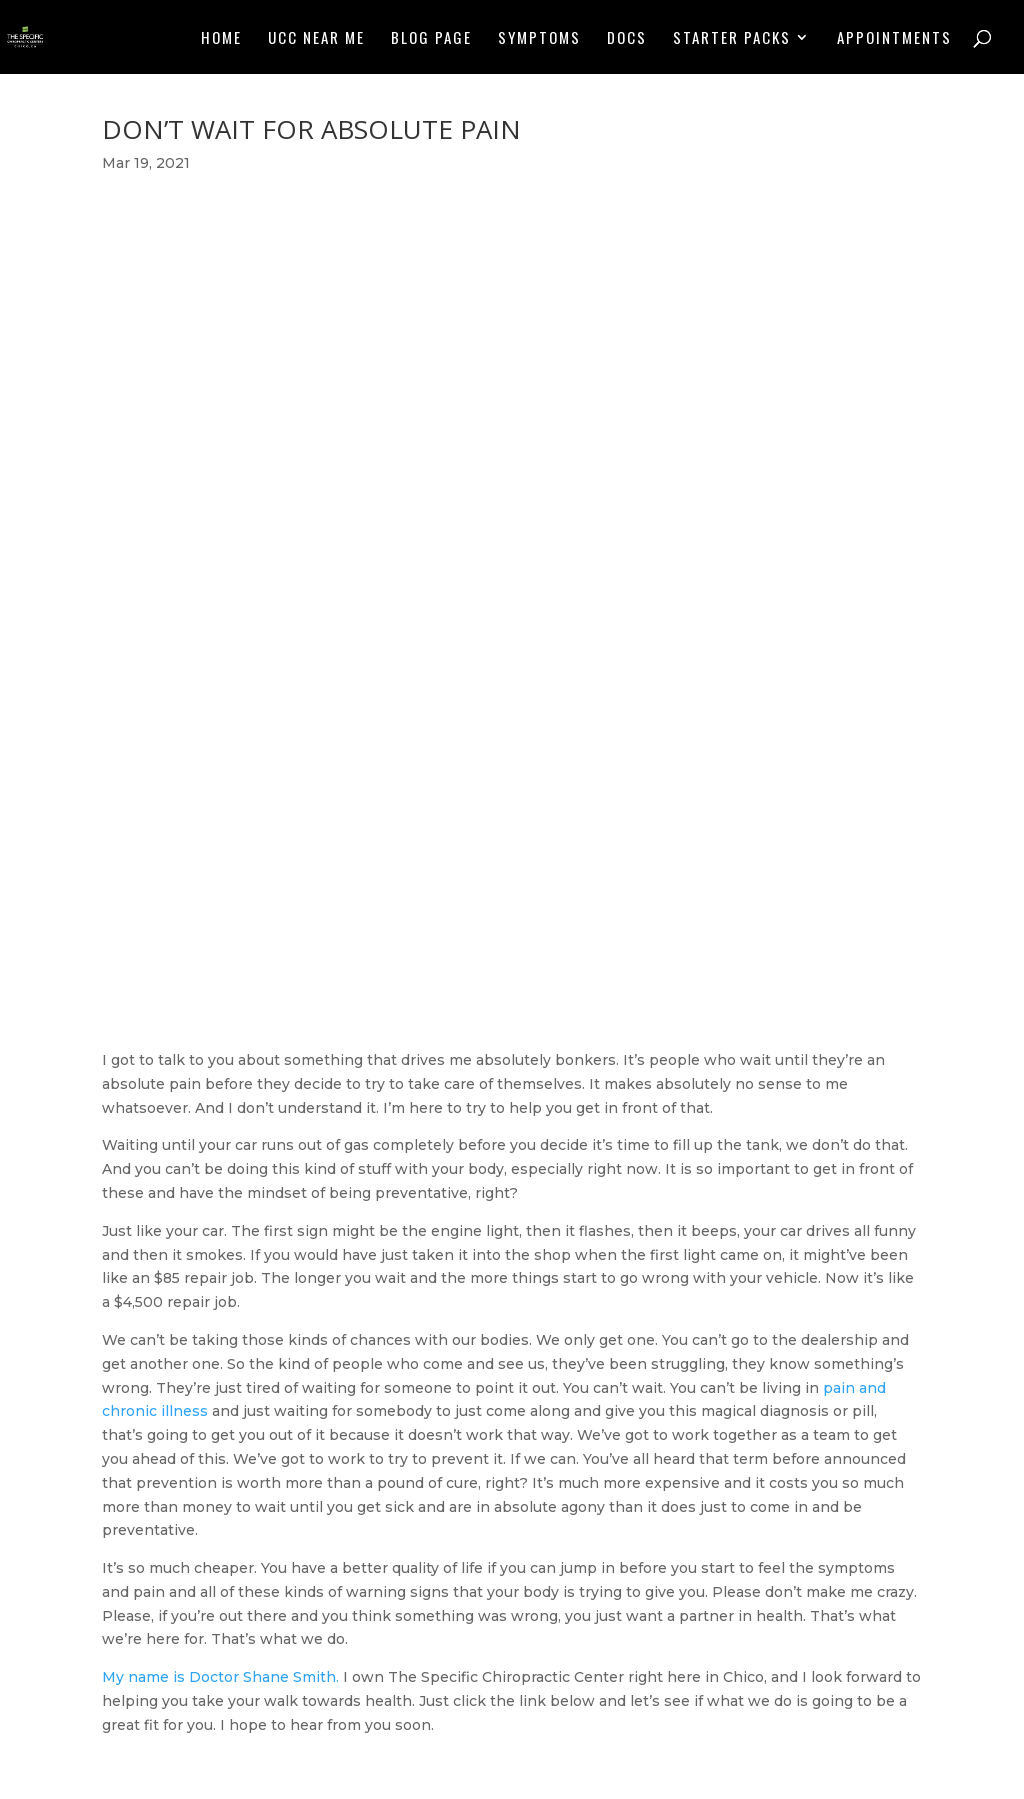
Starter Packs (732, 39)
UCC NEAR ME (316, 39)
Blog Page (431, 39)
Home (221, 39)
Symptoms (539, 39)
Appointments (894, 39)
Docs (627, 39)
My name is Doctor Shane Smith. (220, 1677)
